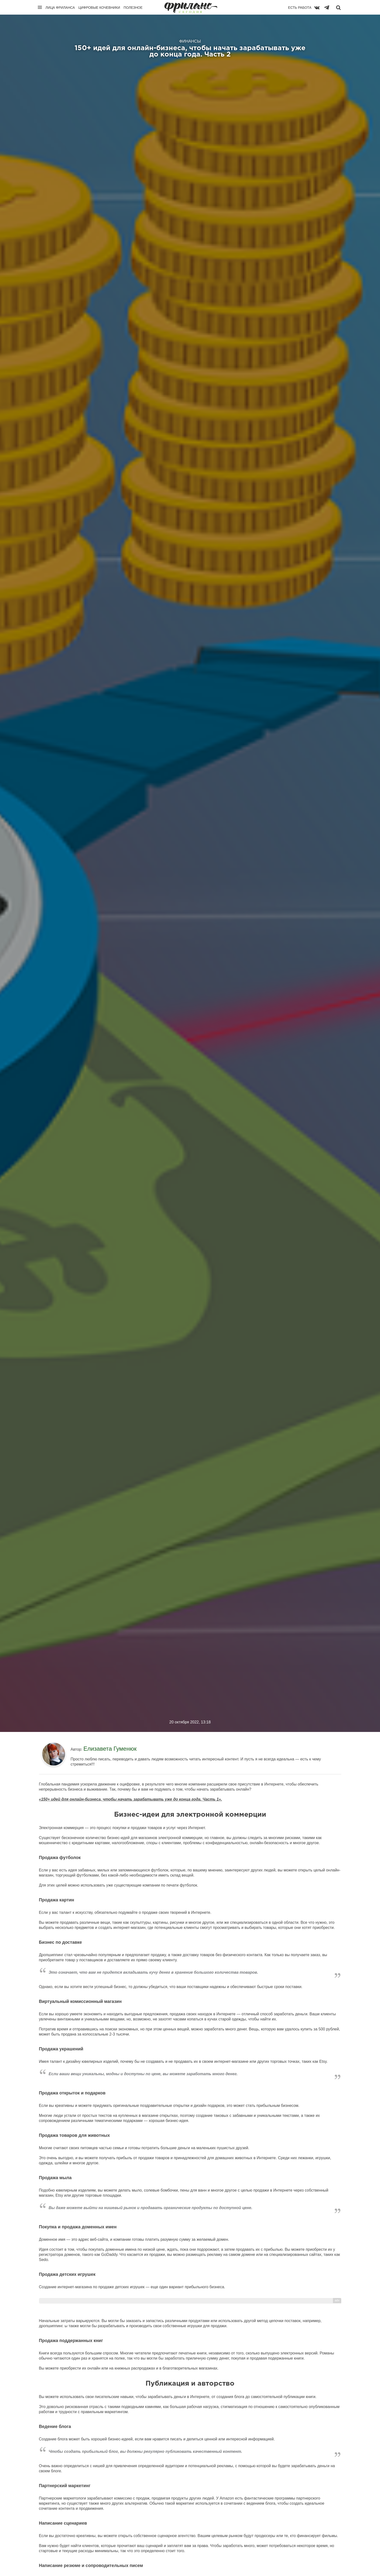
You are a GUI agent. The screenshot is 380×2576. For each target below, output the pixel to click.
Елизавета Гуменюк (109, 1749)
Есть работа (300, 7)
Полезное (133, 7)
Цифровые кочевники (99, 7)
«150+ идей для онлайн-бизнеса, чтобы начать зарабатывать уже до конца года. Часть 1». (130, 1799)
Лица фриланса (60, 7)
